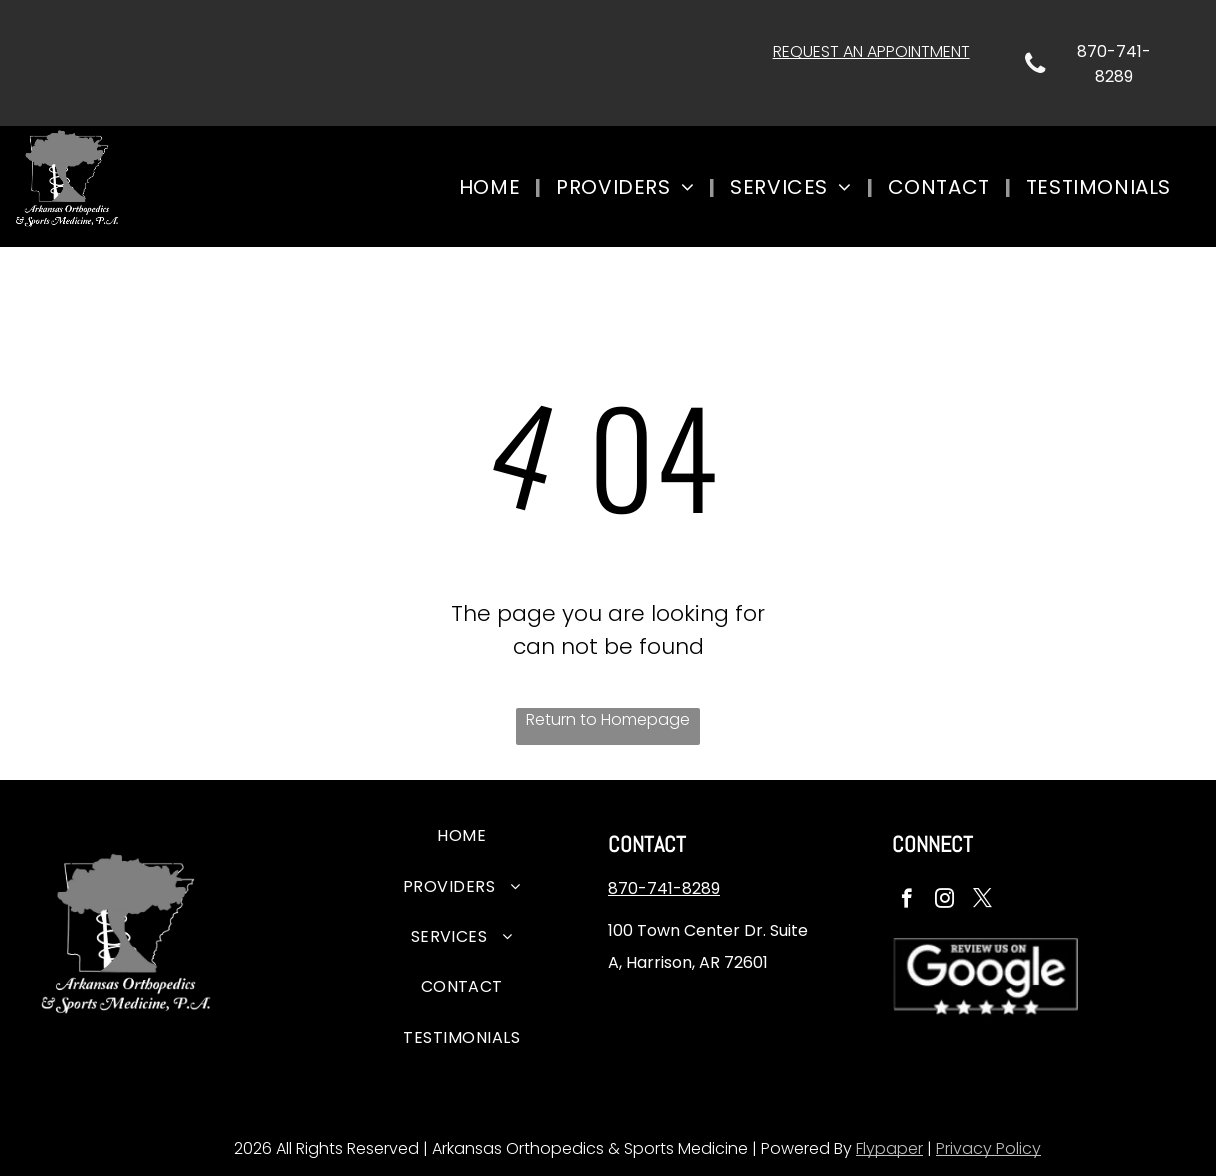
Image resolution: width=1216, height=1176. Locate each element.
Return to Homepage (608, 719)
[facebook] (906, 901)
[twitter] (982, 901)
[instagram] (944, 901)
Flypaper (889, 1148)
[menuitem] (492, 187)
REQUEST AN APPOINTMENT (871, 51)
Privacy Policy (988, 1148)
